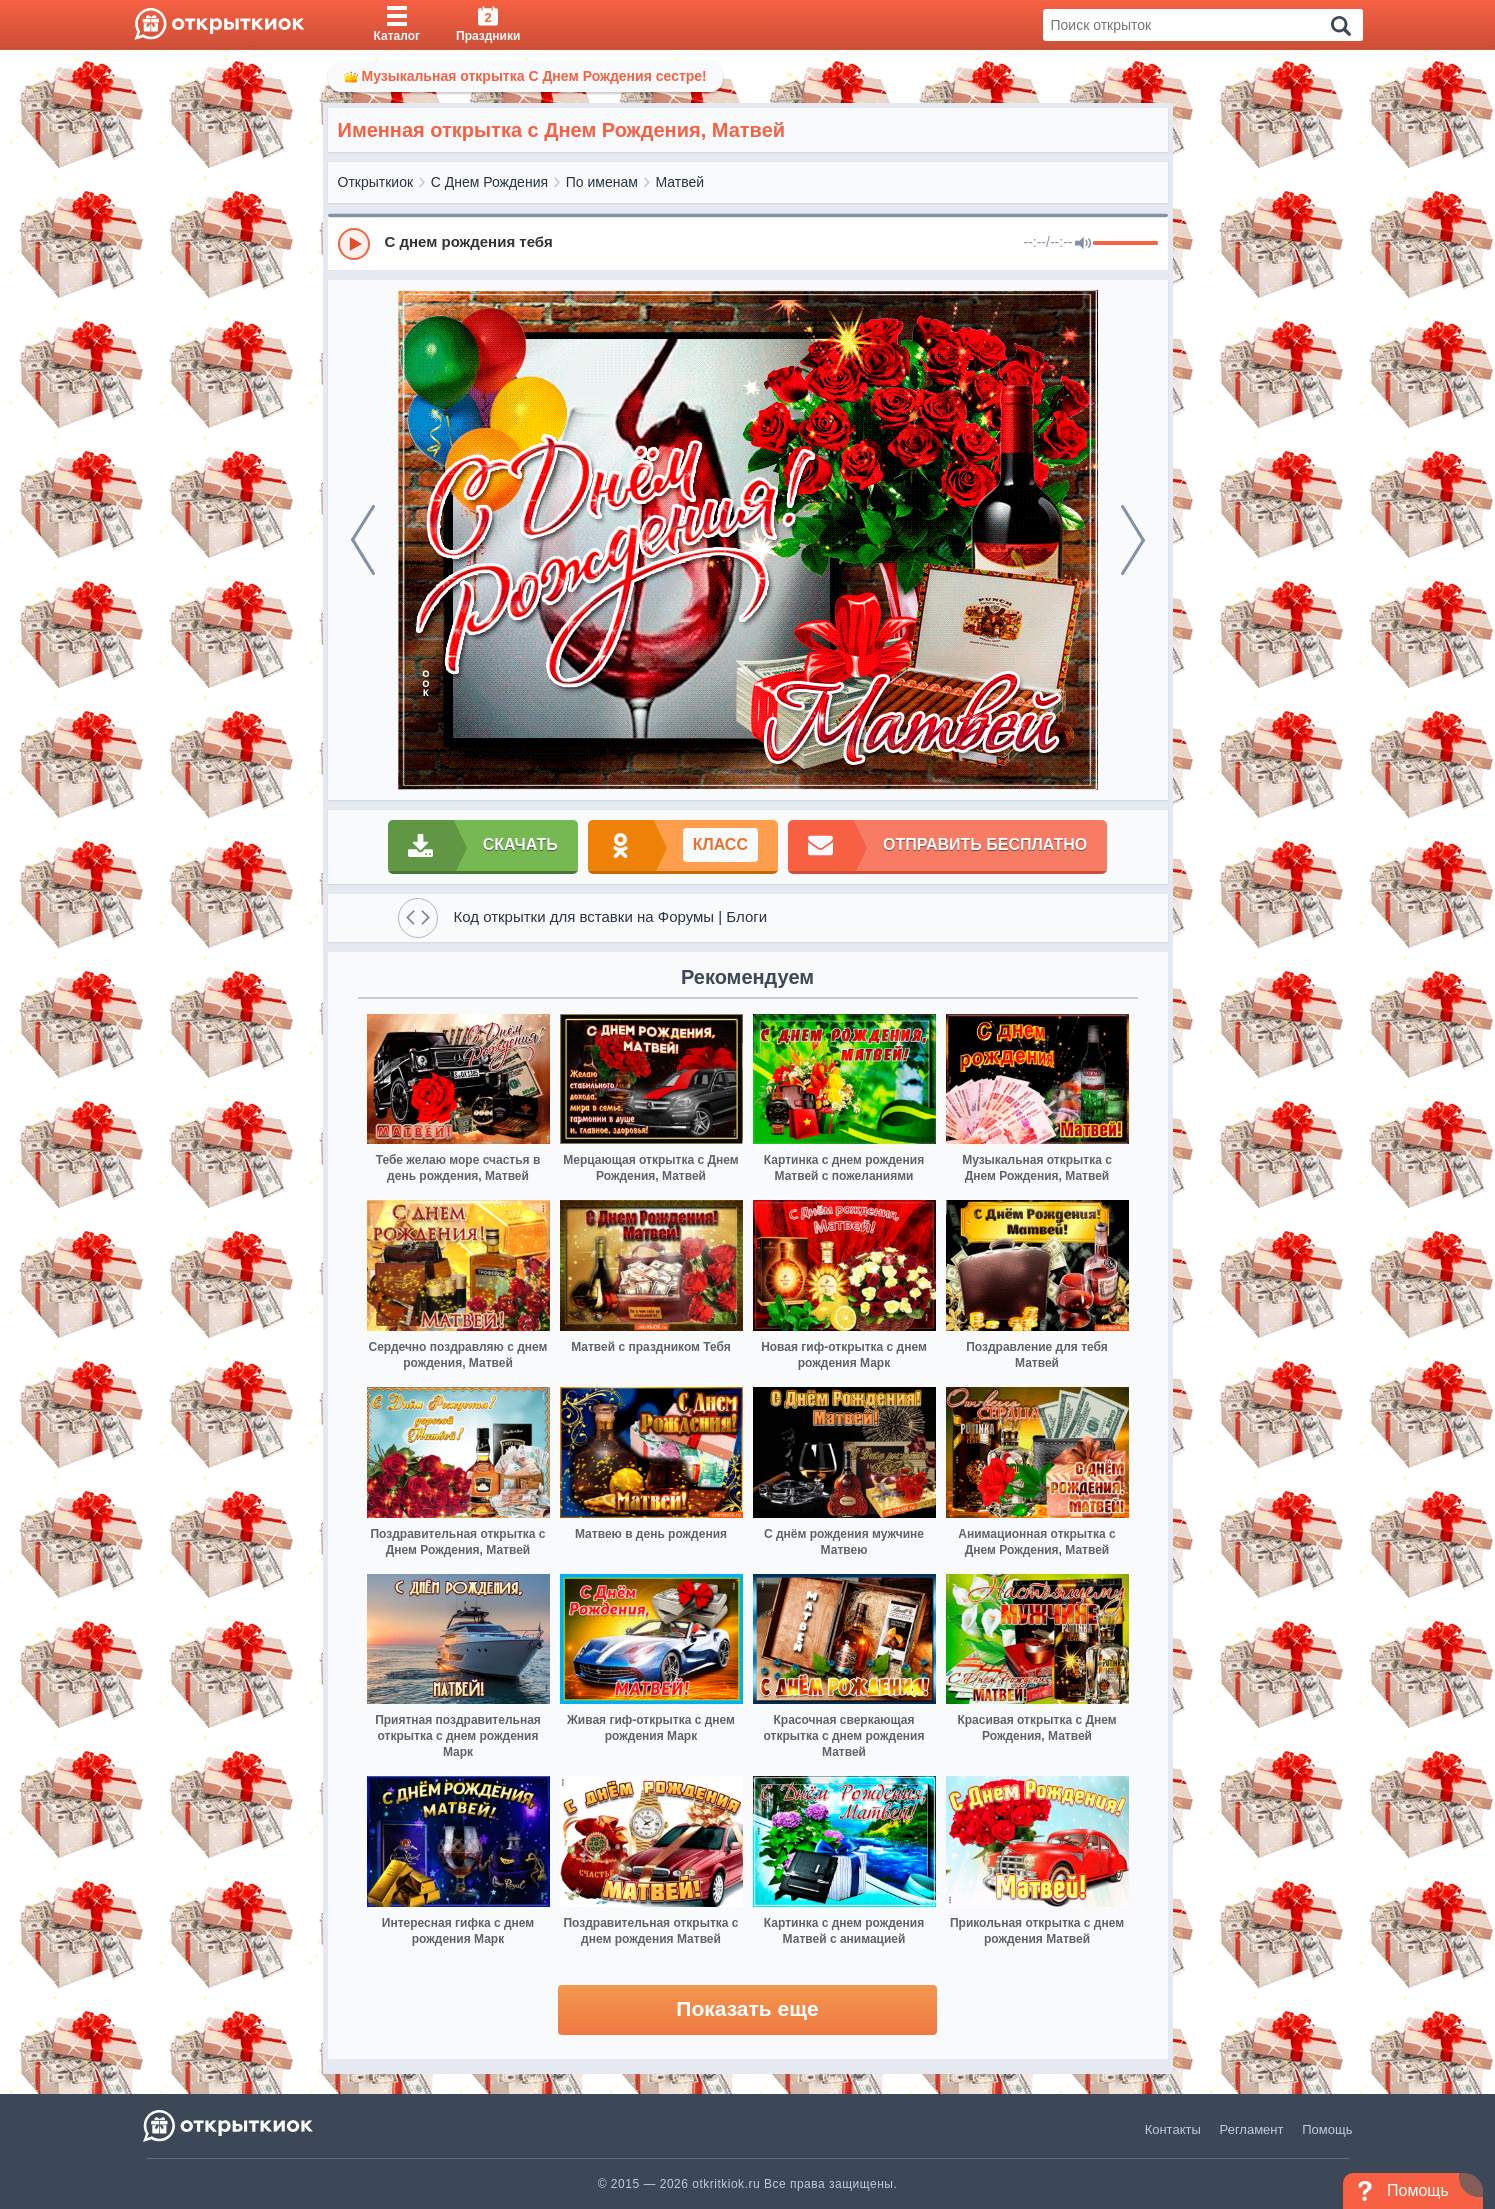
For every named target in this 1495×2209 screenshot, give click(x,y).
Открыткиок (376, 182)
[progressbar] (1125, 244)
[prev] (363, 540)
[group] (748, 243)
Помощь (1327, 2129)
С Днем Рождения (489, 182)
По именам (602, 182)
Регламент (1252, 2129)
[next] (1133, 540)
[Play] (354, 244)
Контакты (1173, 2129)
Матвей (680, 182)
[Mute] (1083, 244)
